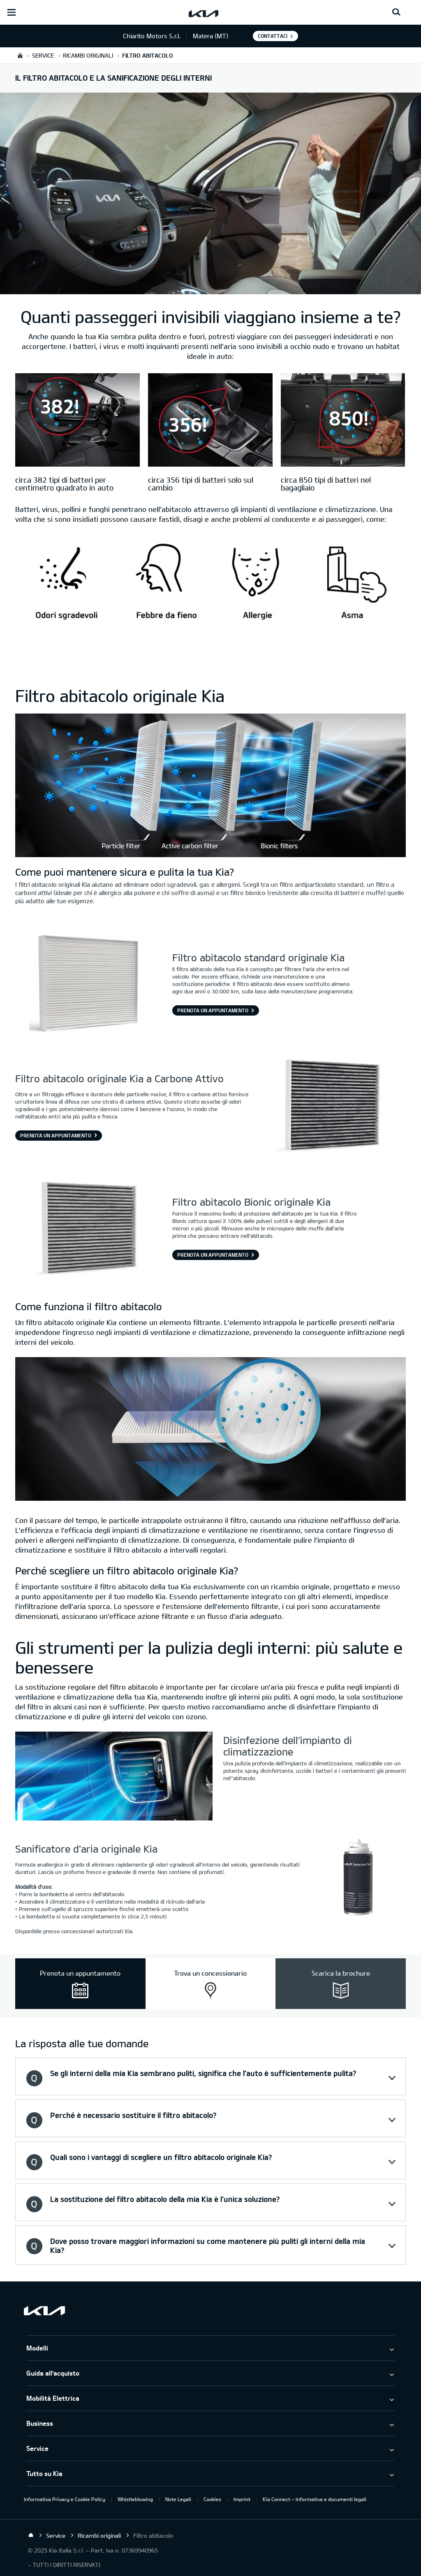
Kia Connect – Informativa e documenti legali (314, 2499)
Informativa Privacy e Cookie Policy (64, 2499)
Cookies (212, 2499)
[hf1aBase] (210, 605)
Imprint (242, 2499)
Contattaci (272, 36)
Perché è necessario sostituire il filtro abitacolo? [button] (133, 2115)
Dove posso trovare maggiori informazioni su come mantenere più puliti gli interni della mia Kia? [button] (207, 2246)
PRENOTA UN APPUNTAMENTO (212, 1010)
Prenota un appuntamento (55, 1135)
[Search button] (396, 12)
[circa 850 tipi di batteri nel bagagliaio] (343, 421)
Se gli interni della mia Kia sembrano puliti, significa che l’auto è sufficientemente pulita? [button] (203, 2073)
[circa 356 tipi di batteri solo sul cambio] (210, 421)
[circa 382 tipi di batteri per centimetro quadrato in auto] (77, 421)
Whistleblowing (135, 2499)
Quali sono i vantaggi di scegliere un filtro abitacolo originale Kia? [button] (161, 2157)
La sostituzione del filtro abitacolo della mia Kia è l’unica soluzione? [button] (165, 2199)
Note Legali (178, 2499)
